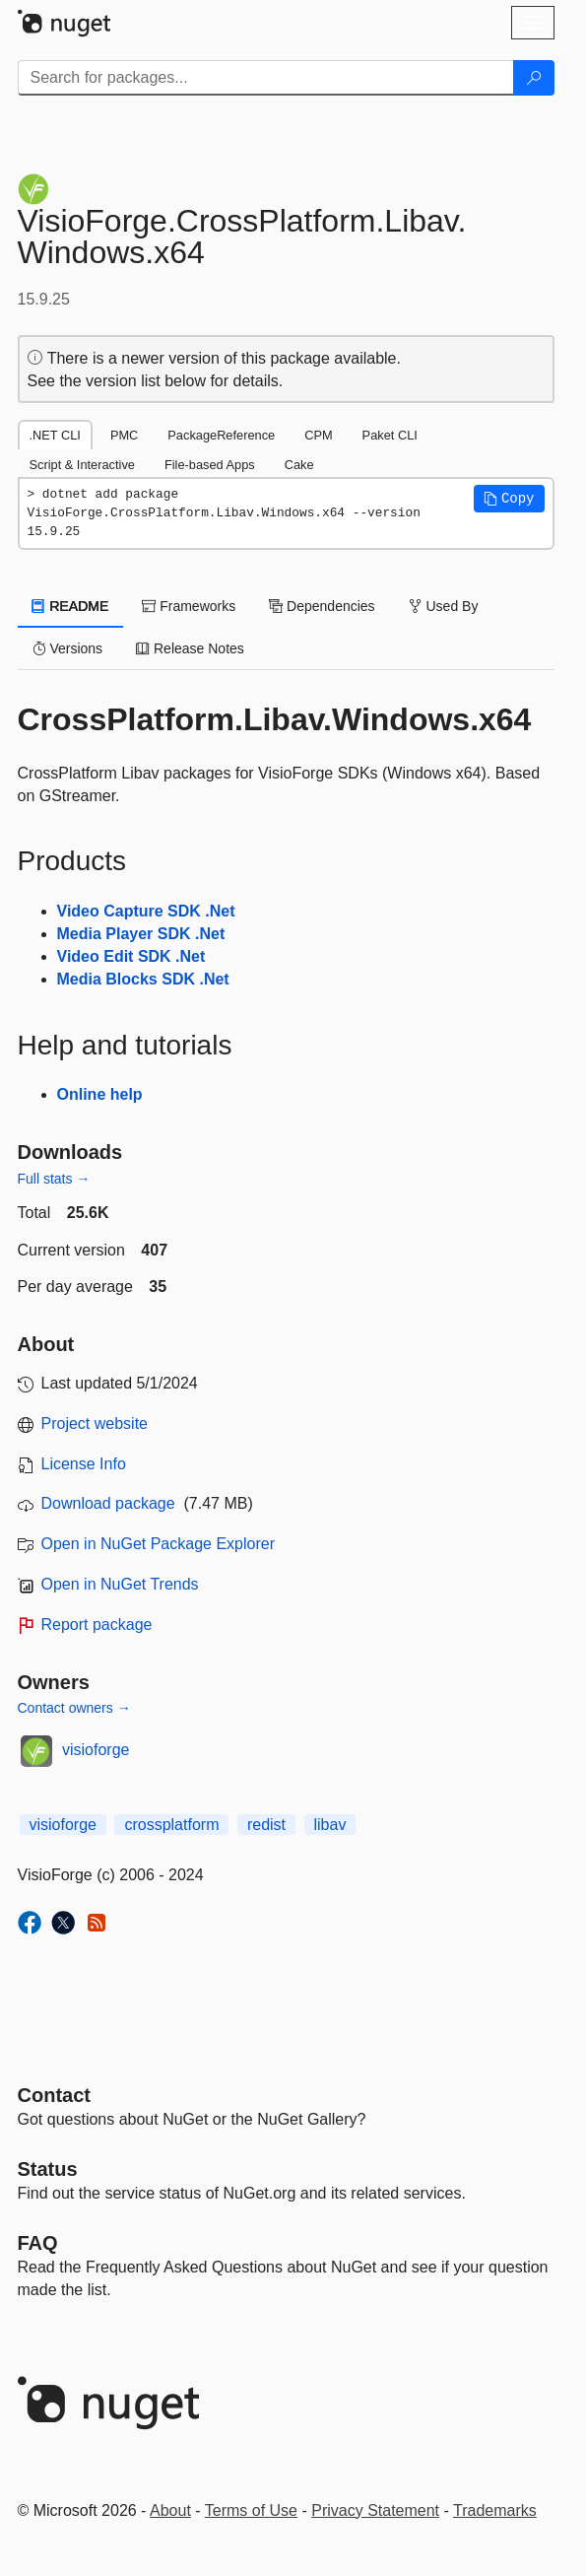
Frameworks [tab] (188, 606)
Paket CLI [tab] (390, 435)
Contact (54, 2095)
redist (266, 1824)
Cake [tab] (299, 464)
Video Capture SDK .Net (146, 911)
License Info (83, 1464)
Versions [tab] (68, 648)
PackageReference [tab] (221, 435)
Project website (95, 1423)
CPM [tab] (318, 435)
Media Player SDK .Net (141, 933)
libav (330, 1824)
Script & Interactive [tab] (82, 464)
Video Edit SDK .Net (131, 956)
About (170, 2510)
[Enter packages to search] (266, 78)
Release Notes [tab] (190, 648)
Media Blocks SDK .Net (143, 979)
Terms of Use (251, 2510)
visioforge (95, 1749)
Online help (100, 1094)
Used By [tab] (444, 606)
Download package (108, 1503)
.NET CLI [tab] (55, 435)
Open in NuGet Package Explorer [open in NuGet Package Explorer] (158, 1543)
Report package (97, 1624)
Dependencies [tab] (321, 606)
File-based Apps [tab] (209, 464)
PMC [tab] (124, 435)
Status (48, 2169)
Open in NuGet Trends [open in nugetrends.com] (120, 1584)
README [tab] (71, 606)
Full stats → (54, 1178)
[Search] (533, 78)
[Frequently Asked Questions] (38, 2243)
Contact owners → (74, 1708)
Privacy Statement (375, 2510)
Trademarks (495, 2510)
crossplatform (171, 1824)
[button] (509, 498)
